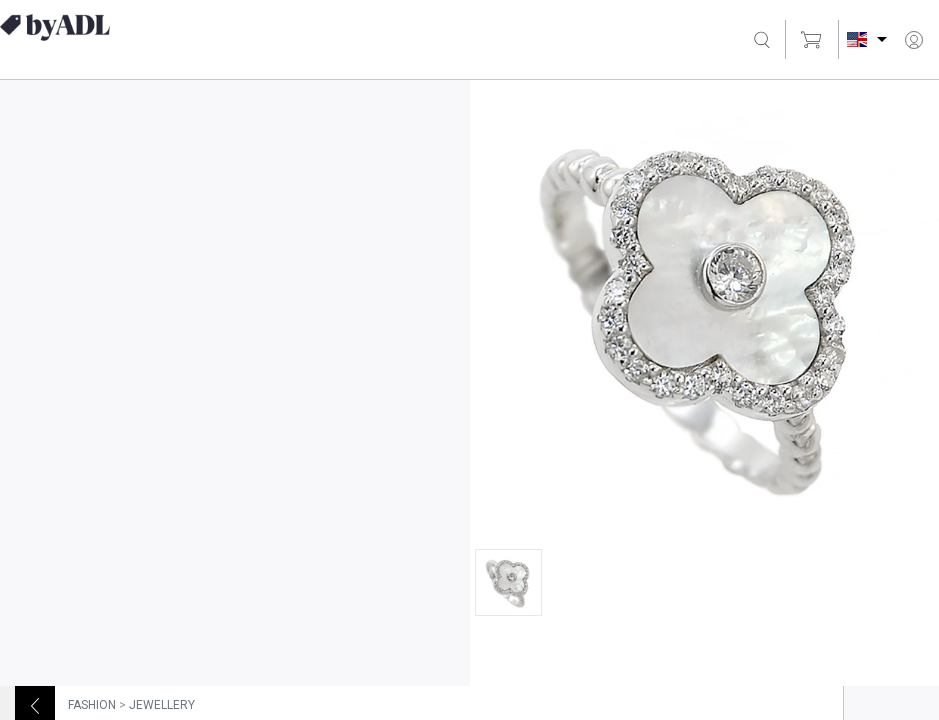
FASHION (92, 705)
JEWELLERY (162, 705)
